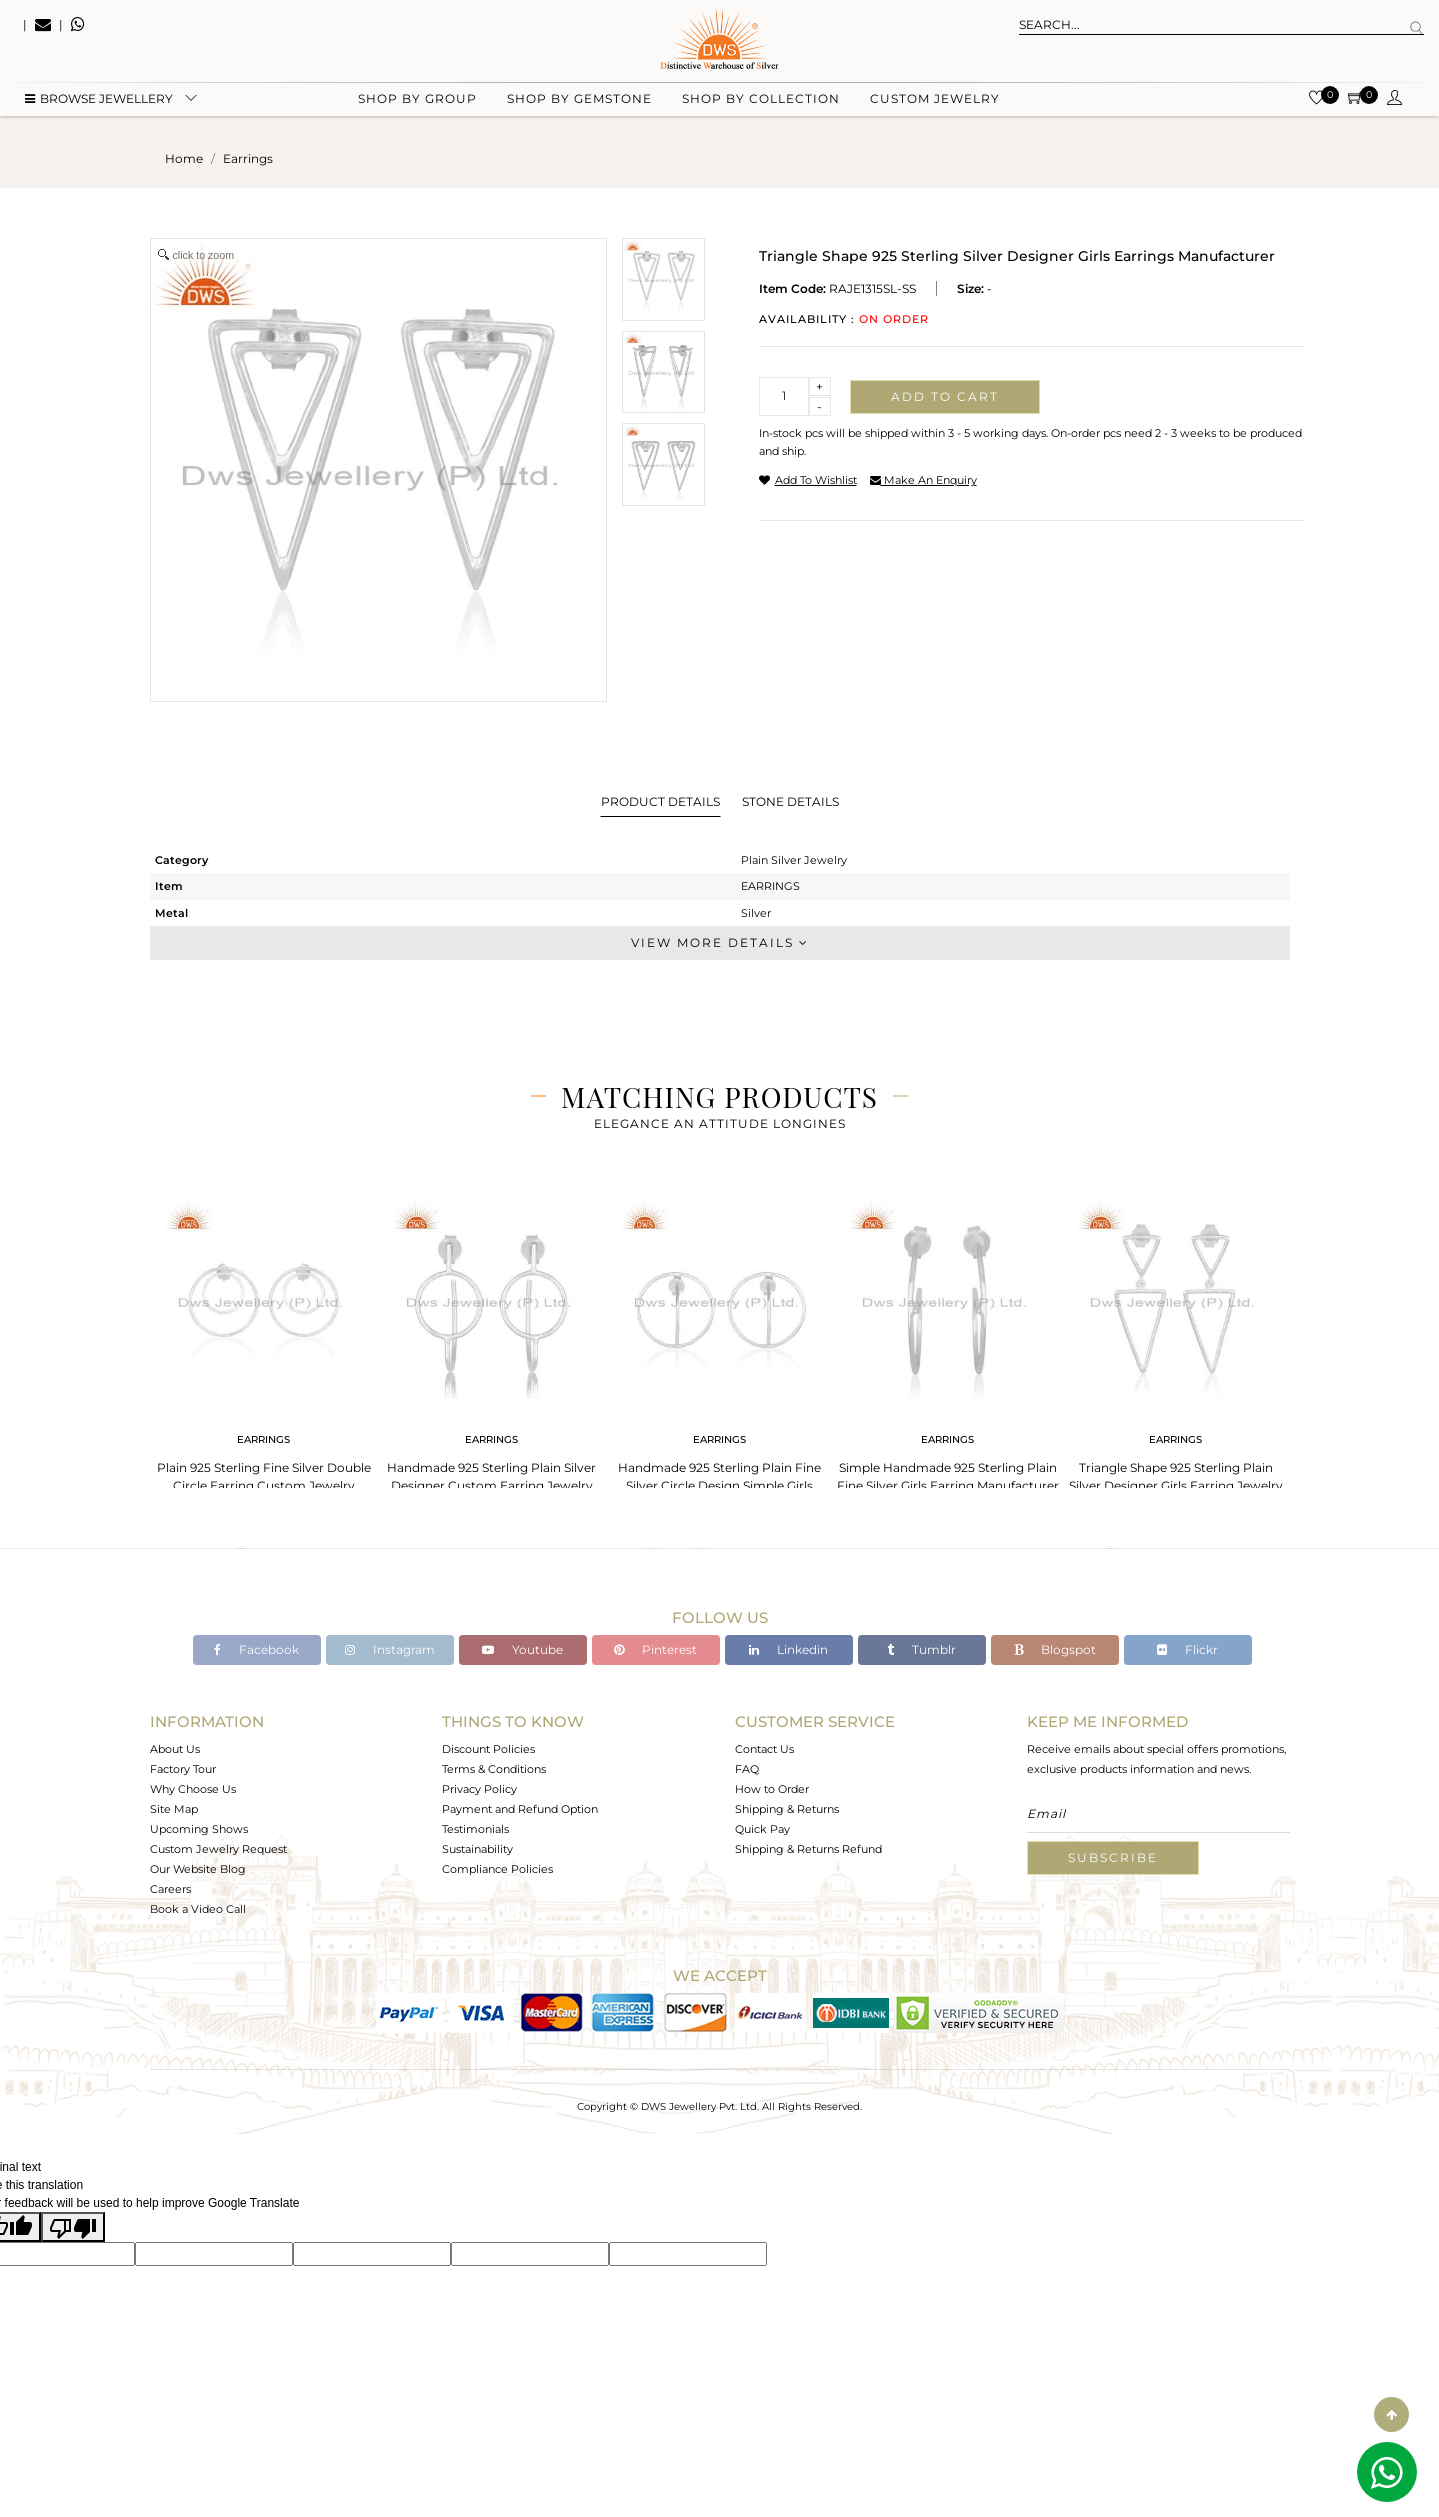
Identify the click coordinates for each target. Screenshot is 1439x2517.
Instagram (390, 1649)
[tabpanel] (264, 1349)
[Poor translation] (73, 2227)
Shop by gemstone (579, 100)
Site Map (174, 1809)
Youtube (522, 1649)
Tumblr (921, 1649)
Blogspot (1055, 1649)
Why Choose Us (193, 1789)
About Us (175, 1749)
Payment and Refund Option (520, 1809)
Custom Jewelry (935, 100)
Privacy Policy (479, 1789)
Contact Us (764, 1749)
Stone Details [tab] (790, 801)
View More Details (720, 942)
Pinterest (655, 1649)
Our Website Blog (198, 1869)
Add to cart (945, 396)
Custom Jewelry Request (218, 1849)
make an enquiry (923, 480)
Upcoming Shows (199, 1829)
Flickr (1187, 1649)
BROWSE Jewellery (99, 100)
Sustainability (477, 1849)
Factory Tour (183, 1769)
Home (184, 158)
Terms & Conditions (494, 1769)
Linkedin (788, 1649)
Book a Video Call (198, 1909)
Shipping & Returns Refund (808, 1849)
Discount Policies (488, 1749)
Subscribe (1113, 1857)
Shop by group (417, 100)
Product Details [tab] (660, 801)
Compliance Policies (497, 1869)
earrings (248, 158)
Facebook (256, 1649)
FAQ (747, 1769)
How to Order (772, 1789)
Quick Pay (762, 1829)
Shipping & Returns (787, 1809)
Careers (170, 1889)
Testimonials (475, 1829)
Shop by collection (761, 100)
